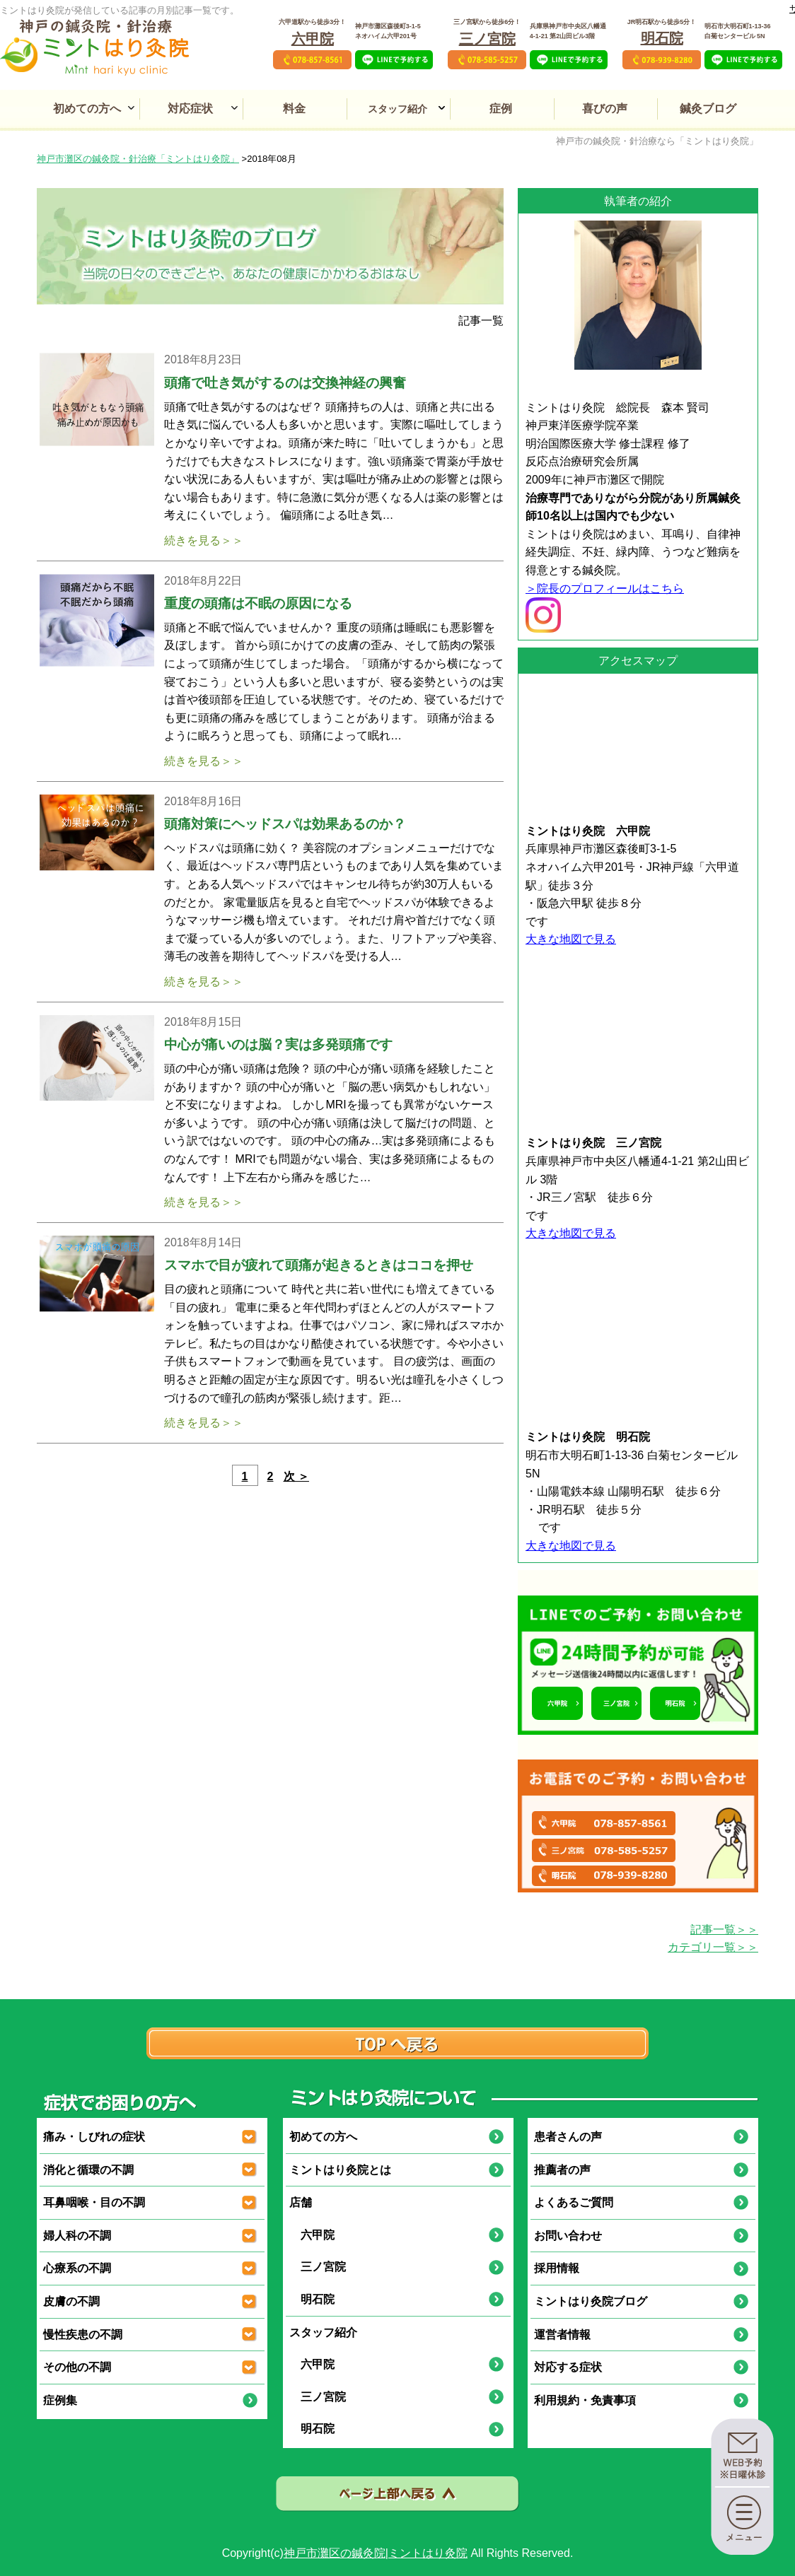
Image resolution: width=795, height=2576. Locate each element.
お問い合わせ (568, 2236)
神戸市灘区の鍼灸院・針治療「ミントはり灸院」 (138, 158)
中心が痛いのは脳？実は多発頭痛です (278, 1044)
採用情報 (556, 2268)
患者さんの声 (568, 2137)
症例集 (60, 2400)
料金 (294, 109)
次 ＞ (296, 1476)
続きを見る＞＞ (203, 540)
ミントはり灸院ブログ (590, 2301)
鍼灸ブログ (708, 109)
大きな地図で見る (571, 939)
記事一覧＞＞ (724, 1930)
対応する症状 (568, 2367)
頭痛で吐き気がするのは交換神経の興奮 (285, 382)
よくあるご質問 (573, 2202)
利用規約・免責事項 (585, 2400)
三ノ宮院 (487, 39)
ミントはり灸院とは (340, 2170)
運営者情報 (562, 2335)
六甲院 (312, 39)
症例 (500, 109)
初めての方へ (87, 109)
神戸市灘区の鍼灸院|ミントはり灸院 (376, 2553)
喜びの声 (604, 109)
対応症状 (190, 109)
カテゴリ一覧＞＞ (713, 1947)
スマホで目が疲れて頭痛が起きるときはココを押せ (318, 1265)
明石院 (662, 38)
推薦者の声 (562, 2170)
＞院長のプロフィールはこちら (605, 588)
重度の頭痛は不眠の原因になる (258, 603)
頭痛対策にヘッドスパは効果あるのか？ (285, 823)
